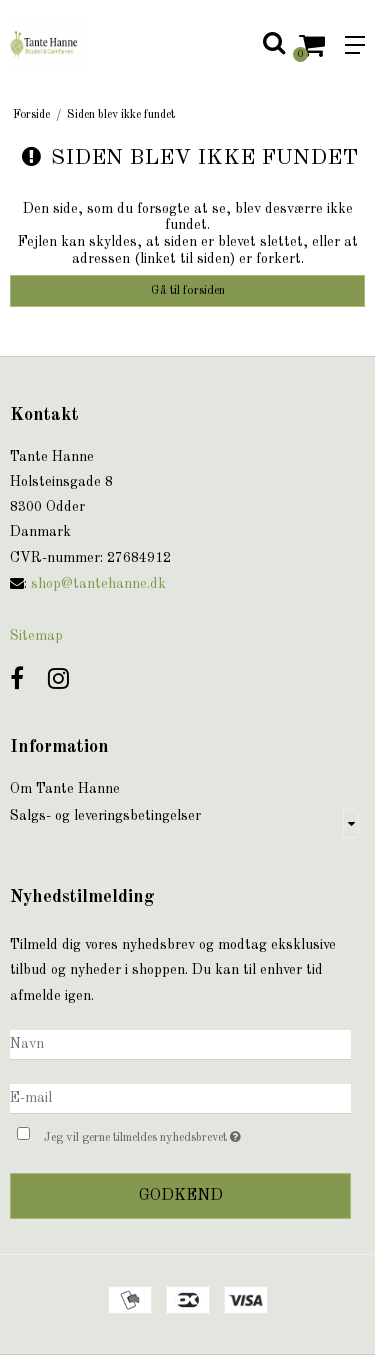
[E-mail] (180, 1098)
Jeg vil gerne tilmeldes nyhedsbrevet (173, 1134)
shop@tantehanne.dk (98, 584)
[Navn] (180, 1044)
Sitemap (36, 636)
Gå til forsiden (188, 291)
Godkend (181, 1196)
